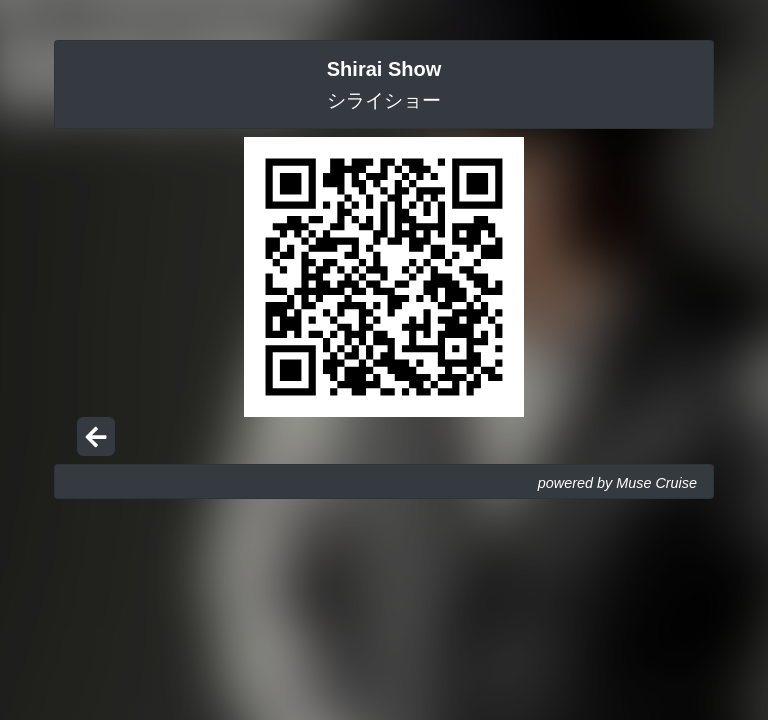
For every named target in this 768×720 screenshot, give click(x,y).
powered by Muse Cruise (617, 483)
